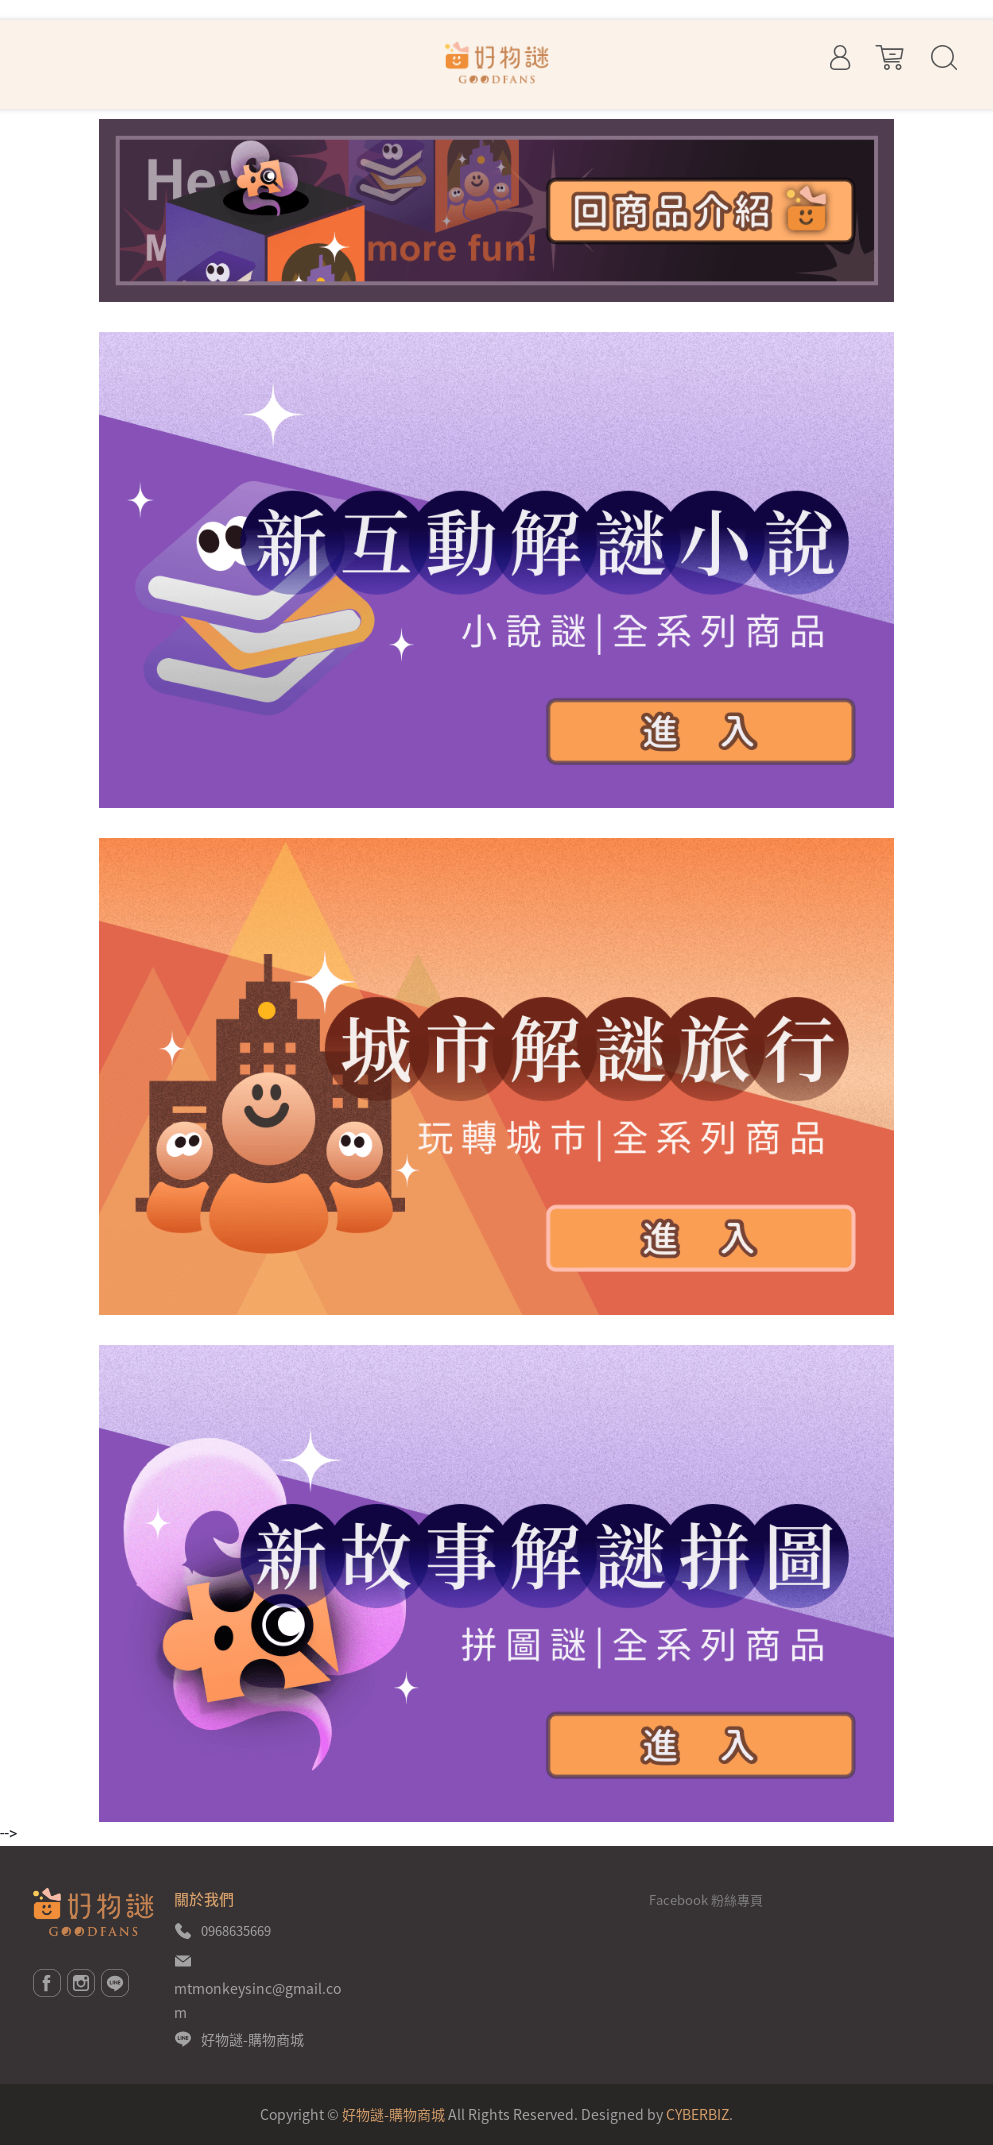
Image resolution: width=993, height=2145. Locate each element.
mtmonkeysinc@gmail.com (257, 2000)
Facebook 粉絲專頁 (706, 1899)
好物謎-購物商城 (252, 2039)
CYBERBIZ (697, 2114)
